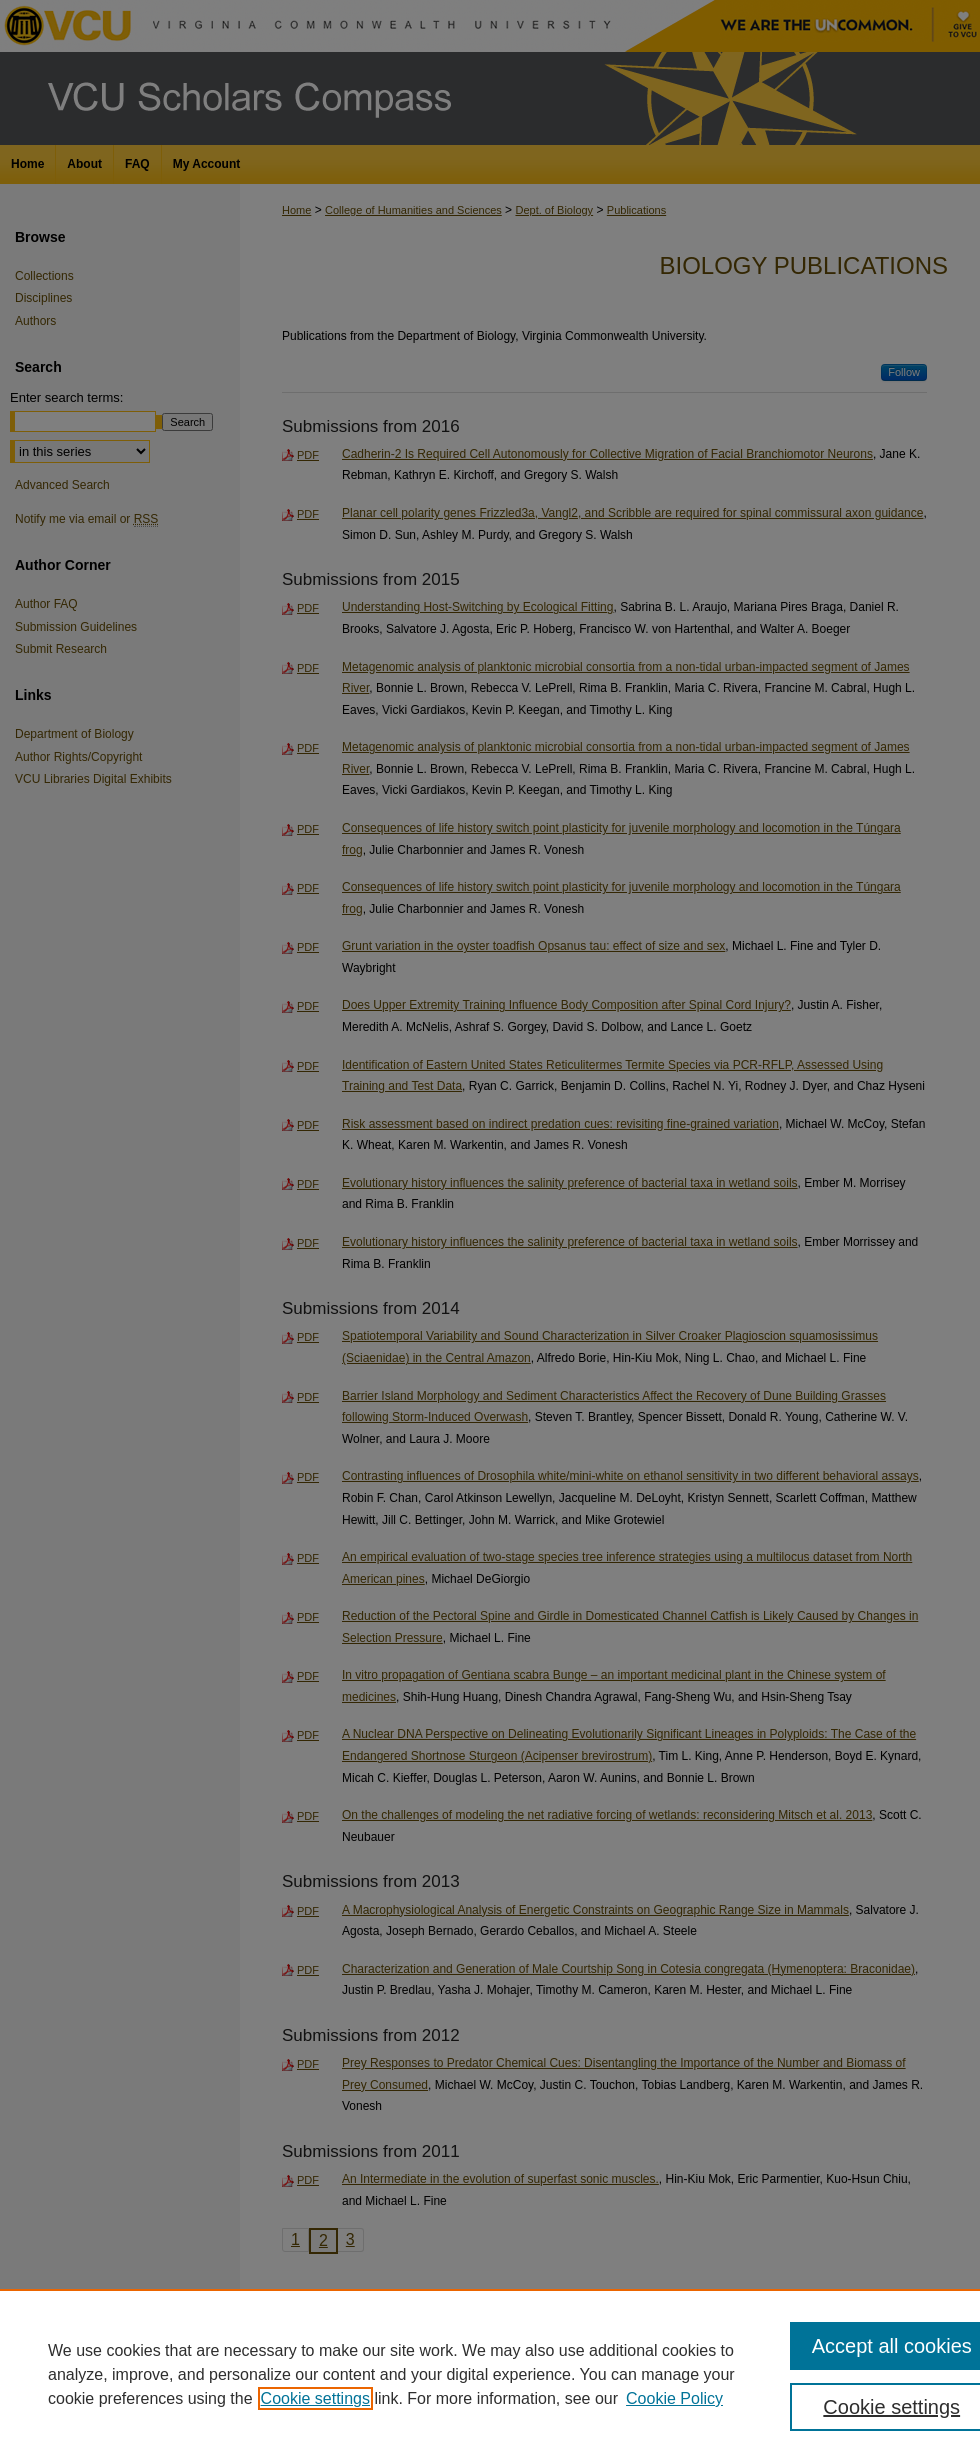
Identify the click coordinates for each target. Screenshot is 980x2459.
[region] (490, 2374)
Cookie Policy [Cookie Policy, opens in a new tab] (674, 2398)
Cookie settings (315, 2398)
